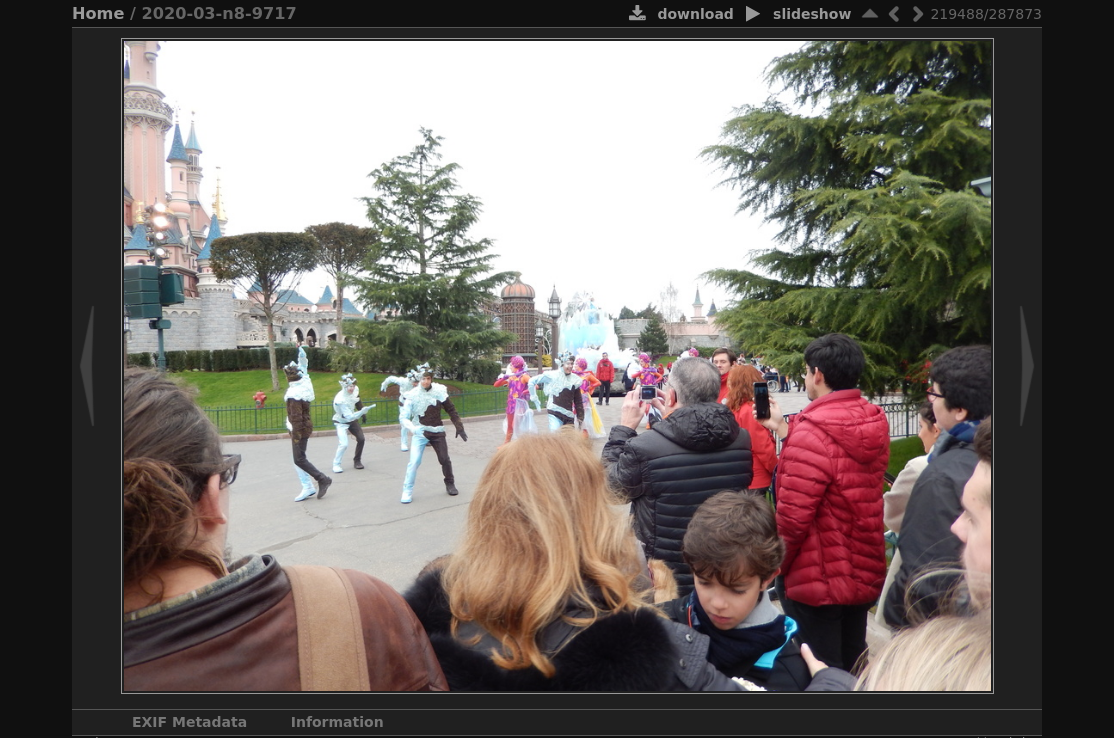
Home (98, 13)
